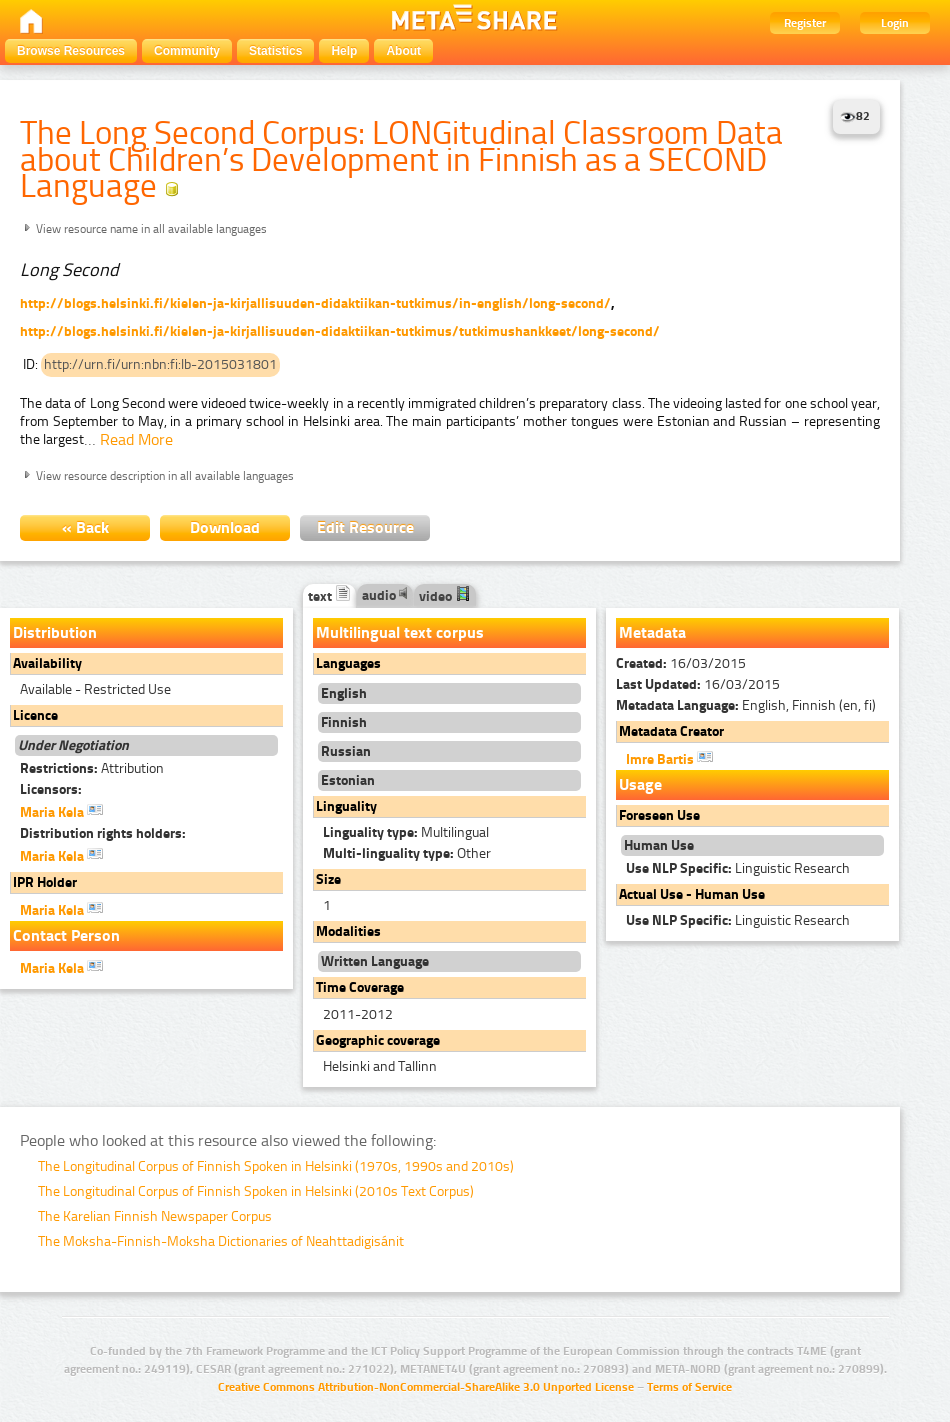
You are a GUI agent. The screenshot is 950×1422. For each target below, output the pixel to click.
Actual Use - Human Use (692, 894)
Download (225, 527)
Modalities (348, 931)
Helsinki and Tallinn (380, 1066)
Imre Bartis (669, 758)
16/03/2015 (681, 663)
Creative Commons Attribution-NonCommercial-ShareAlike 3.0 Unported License (426, 1387)
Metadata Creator (671, 731)
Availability (47, 663)
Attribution (92, 768)
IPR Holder (45, 882)
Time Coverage (360, 987)
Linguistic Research (738, 868)
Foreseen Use (659, 815)
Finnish (344, 722)
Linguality (346, 806)
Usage (640, 784)
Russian (346, 751)
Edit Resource (365, 527)
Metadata (652, 632)
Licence (35, 715)
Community (187, 51)
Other (407, 853)
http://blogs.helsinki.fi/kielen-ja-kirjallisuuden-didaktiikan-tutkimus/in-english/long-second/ (315, 303)
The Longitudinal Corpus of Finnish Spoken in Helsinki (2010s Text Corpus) (256, 1191)
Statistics (275, 51)
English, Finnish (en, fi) (746, 705)
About (403, 51)
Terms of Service (689, 1387)
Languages (348, 663)
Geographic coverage (378, 1040)
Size (328, 879)
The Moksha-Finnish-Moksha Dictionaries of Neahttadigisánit (221, 1241)
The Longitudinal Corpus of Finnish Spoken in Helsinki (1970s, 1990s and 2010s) (276, 1166)
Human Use (659, 845)
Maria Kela (61, 811)
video (445, 596)
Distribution (55, 632)
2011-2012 (358, 1014)
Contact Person (66, 935)
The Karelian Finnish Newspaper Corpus (155, 1216)
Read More (136, 439)
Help (344, 51)
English (344, 693)
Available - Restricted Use (95, 689)
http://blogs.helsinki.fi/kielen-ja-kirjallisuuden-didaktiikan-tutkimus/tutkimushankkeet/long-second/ (340, 331)
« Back (85, 527)
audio (385, 595)
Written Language (375, 961)
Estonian (348, 780)
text (329, 596)
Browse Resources (71, 51)
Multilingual (406, 832)
